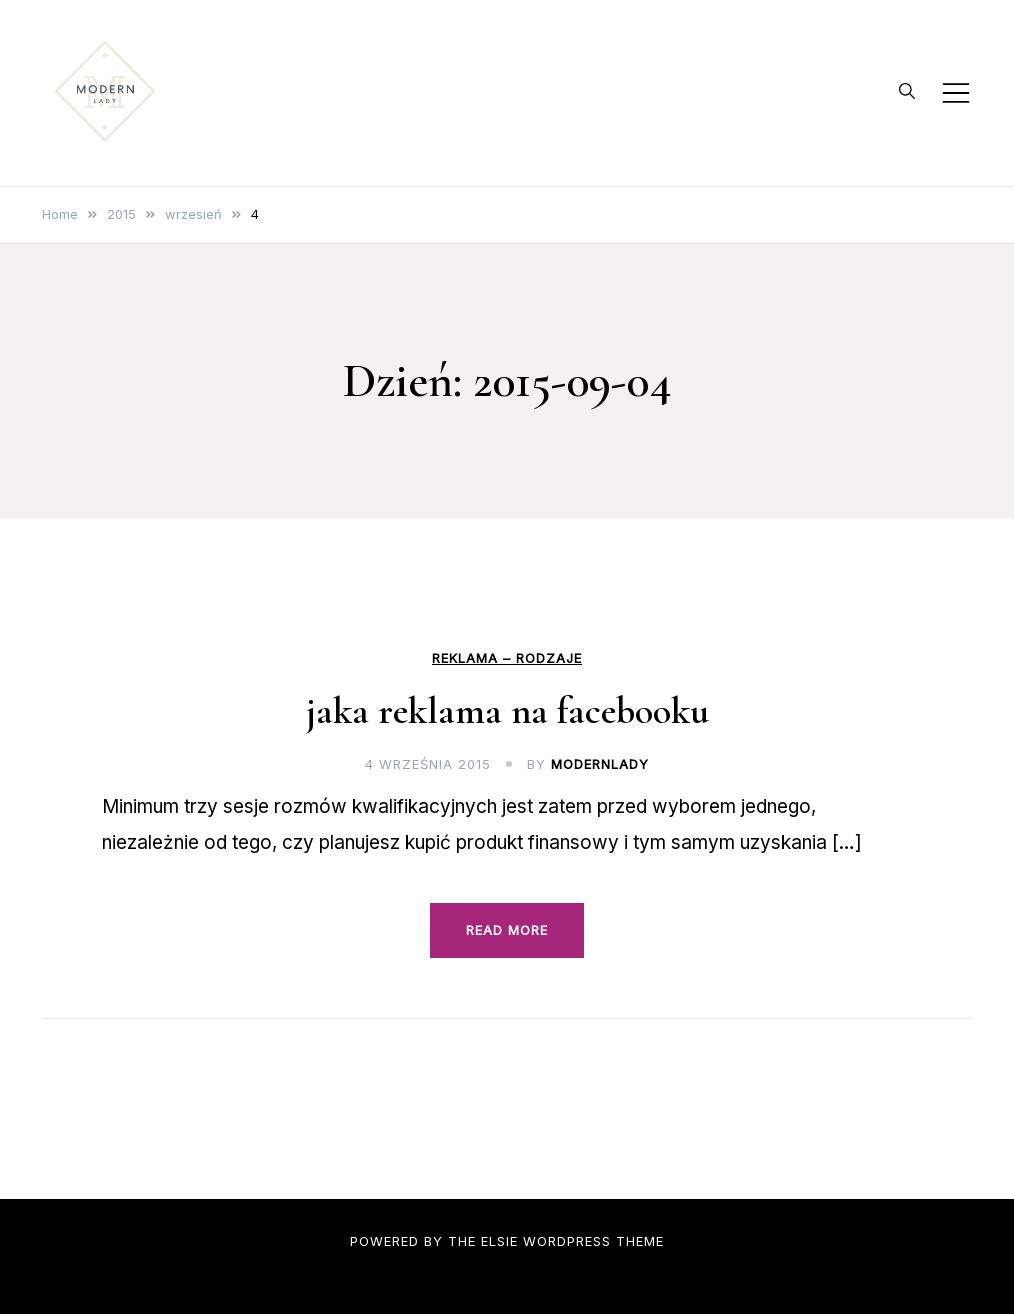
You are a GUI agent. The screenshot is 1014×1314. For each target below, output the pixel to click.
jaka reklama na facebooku (507, 711)
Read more (507, 930)
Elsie (499, 1241)
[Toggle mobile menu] (956, 93)
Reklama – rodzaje (507, 658)
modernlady (600, 764)
